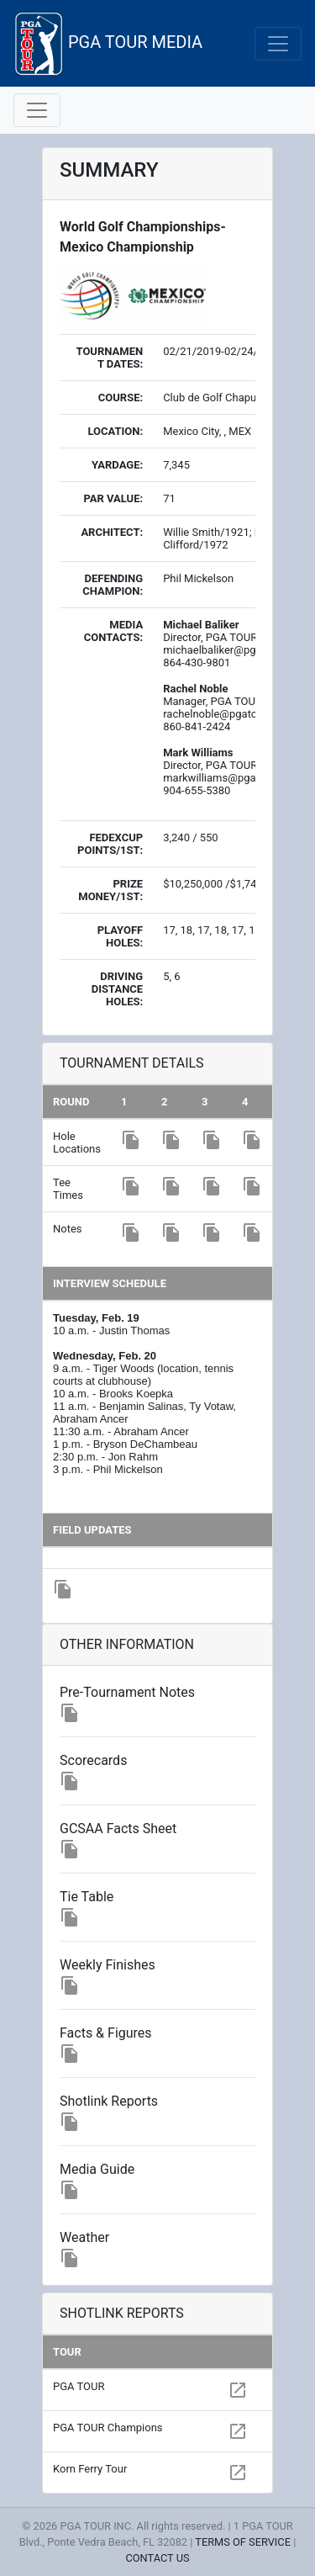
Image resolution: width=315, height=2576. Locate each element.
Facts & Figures (106, 2033)
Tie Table (86, 1897)
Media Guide (97, 2169)
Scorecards (93, 1760)
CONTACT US (157, 2558)
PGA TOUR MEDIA (107, 43)
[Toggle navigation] (278, 44)
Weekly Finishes (107, 1965)
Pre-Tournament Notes (127, 1692)
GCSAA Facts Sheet (118, 1829)
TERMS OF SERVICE (243, 2542)
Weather (84, 2237)
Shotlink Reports (109, 2101)
